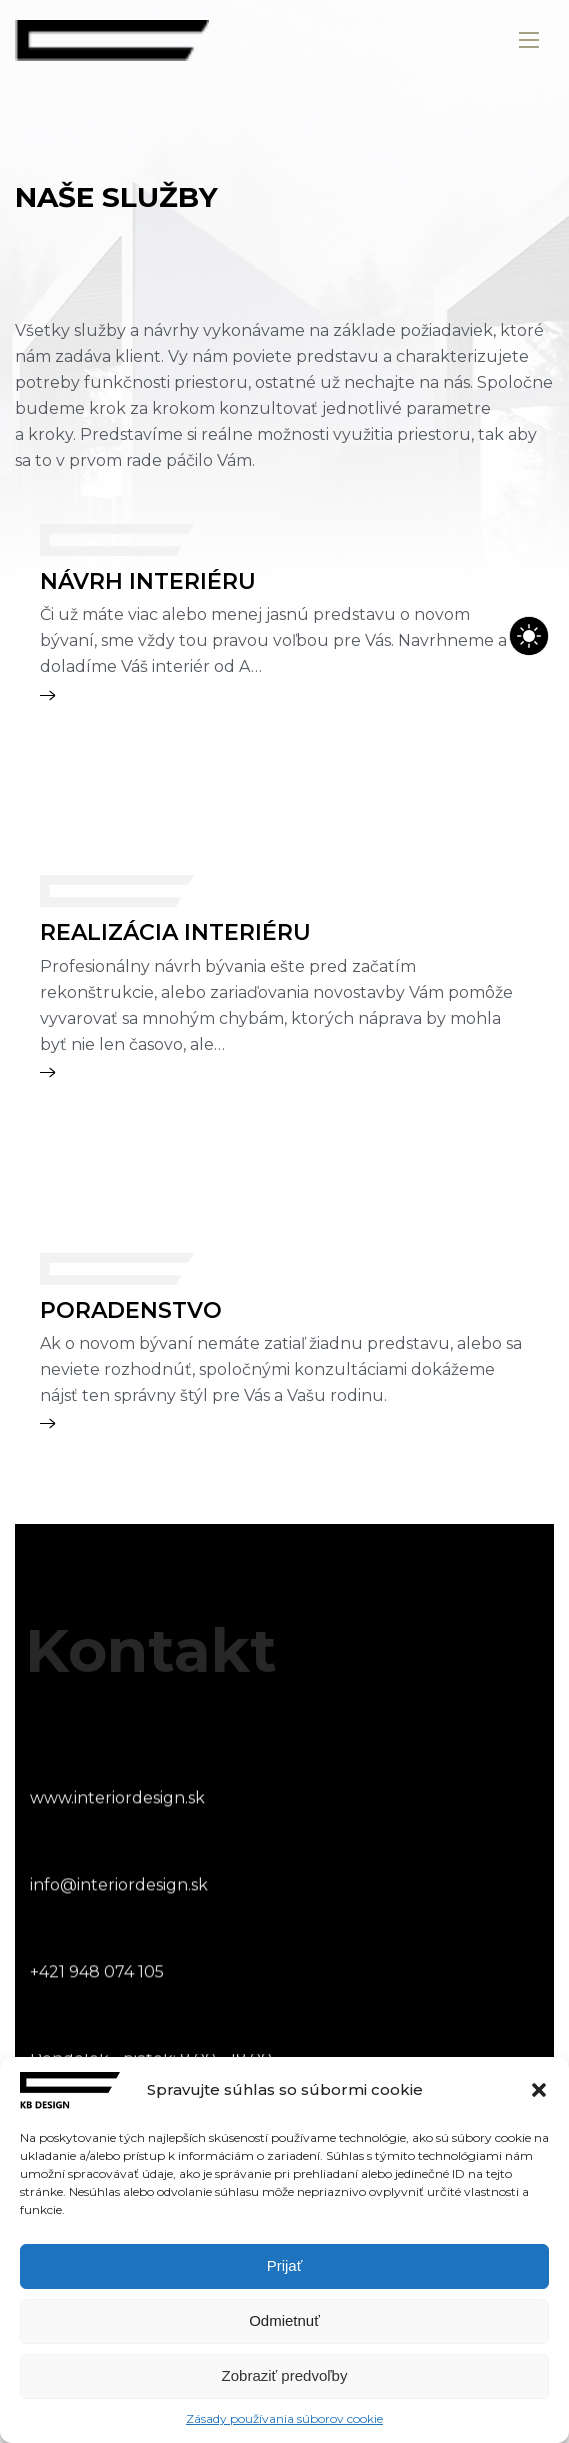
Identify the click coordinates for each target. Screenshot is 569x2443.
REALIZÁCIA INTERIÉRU (175, 932)
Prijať (285, 2265)
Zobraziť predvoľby (285, 2375)
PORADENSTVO (131, 1310)
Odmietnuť (284, 2320)
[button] (539, 2090)
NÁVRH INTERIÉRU (148, 581)
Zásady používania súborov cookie (284, 2418)
